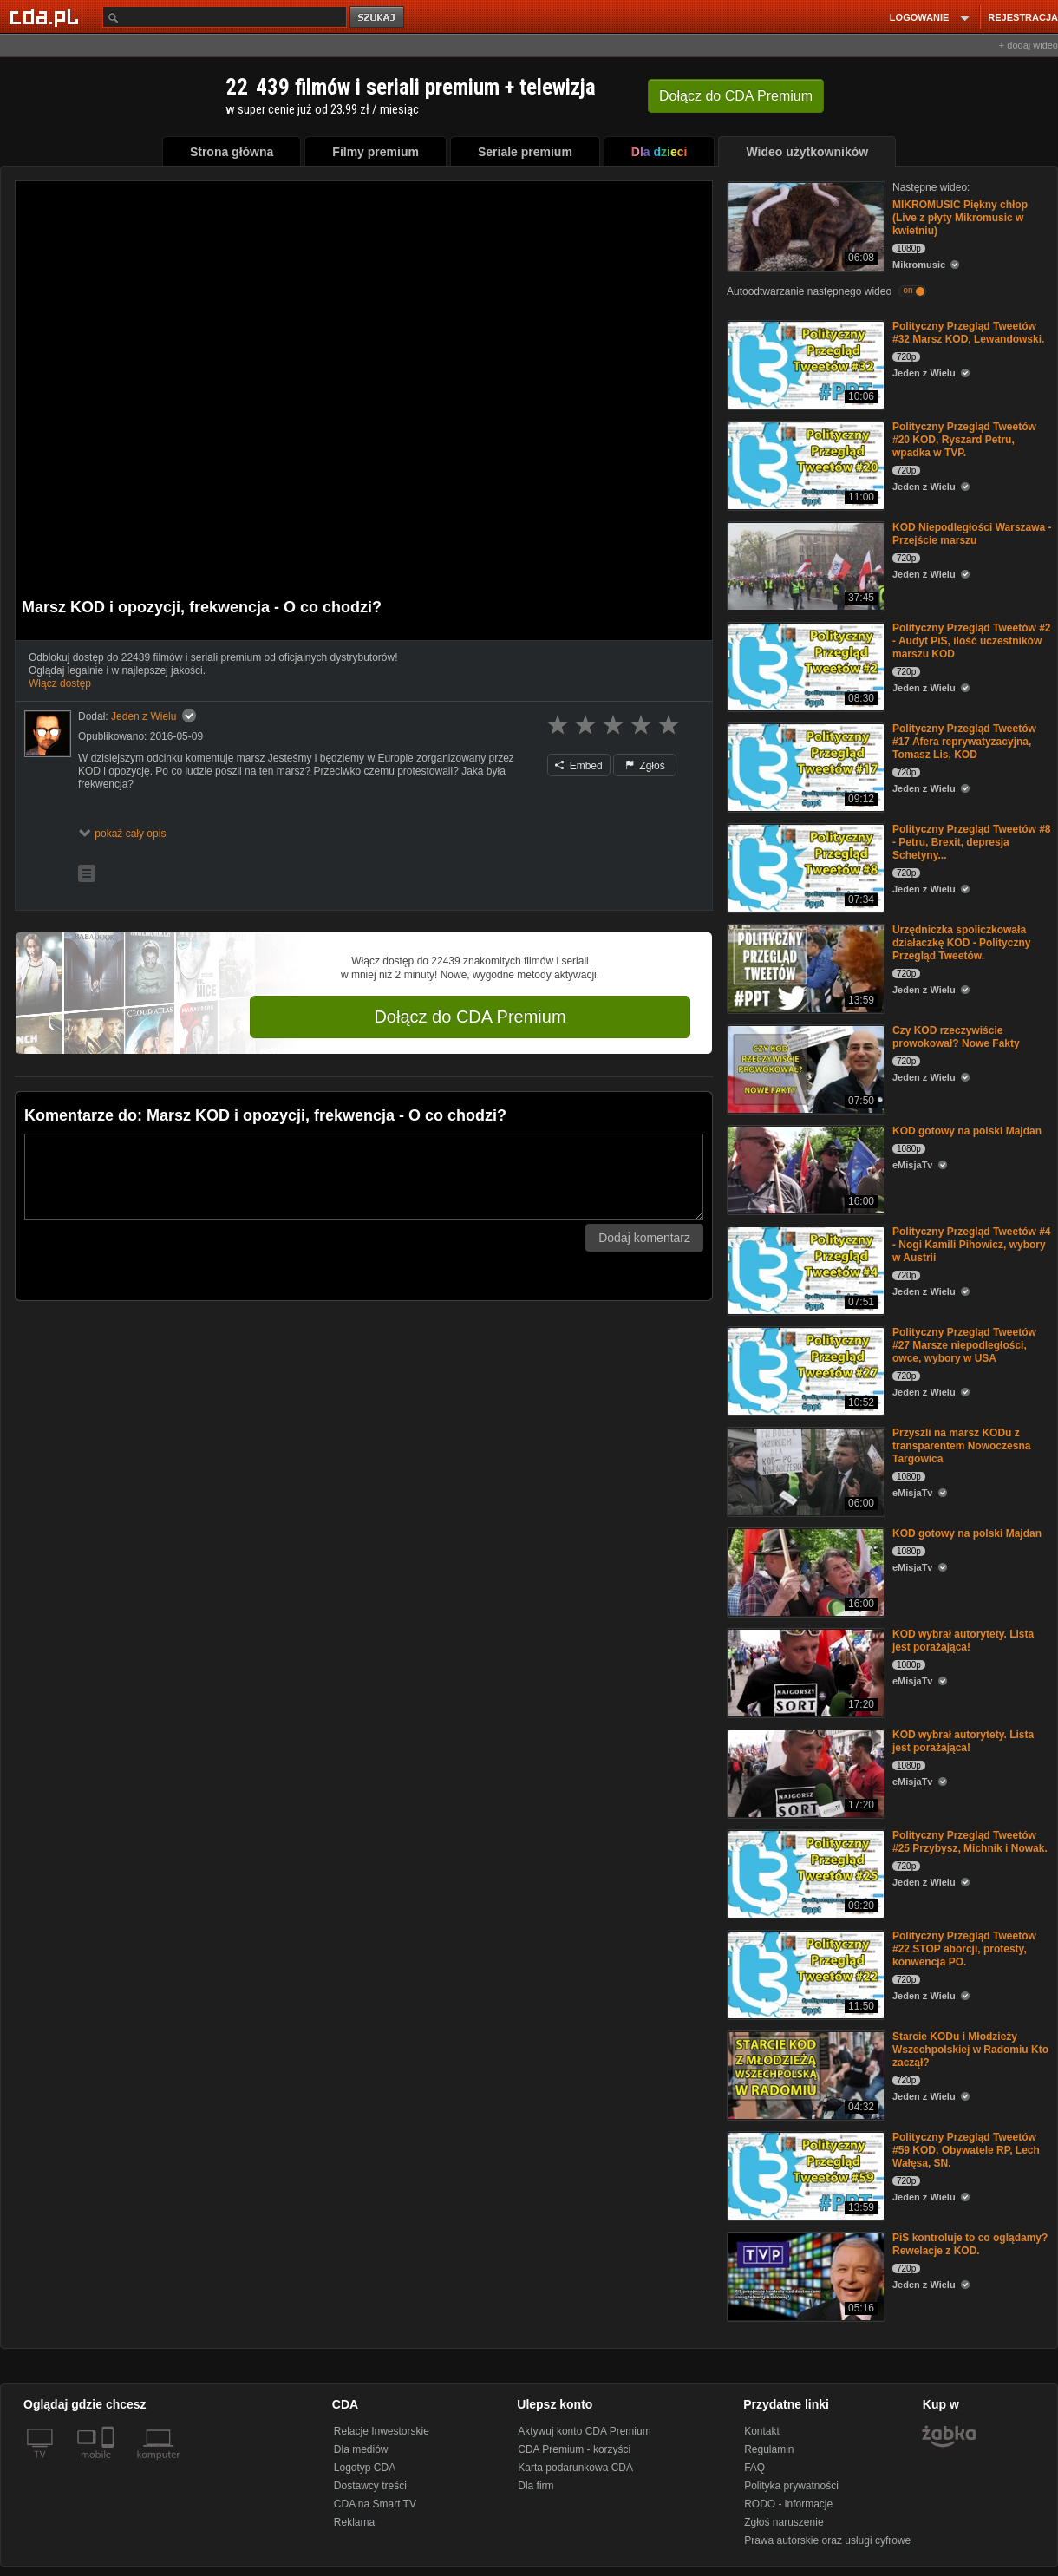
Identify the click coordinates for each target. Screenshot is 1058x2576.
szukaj (378, 17)
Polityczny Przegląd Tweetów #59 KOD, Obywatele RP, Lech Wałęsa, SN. (966, 2150)
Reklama (354, 2522)
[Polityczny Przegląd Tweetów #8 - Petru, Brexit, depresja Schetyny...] (804, 867)
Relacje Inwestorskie (381, 2431)
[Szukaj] (224, 17)
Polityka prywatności (791, 2486)
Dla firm (535, 2486)
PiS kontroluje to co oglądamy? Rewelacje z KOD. (970, 2244)
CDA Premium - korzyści (574, 2449)
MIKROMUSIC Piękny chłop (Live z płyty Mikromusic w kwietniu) (960, 218)
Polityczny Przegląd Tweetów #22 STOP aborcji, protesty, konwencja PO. (964, 1949)
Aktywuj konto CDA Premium (584, 2431)
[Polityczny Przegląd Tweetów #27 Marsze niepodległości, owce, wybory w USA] (804, 1370)
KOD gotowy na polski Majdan (967, 1131)
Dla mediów (361, 2449)
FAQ (754, 2468)
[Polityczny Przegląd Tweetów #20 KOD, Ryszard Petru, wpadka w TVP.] (804, 464)
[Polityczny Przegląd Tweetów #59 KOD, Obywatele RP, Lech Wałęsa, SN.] (804, 2175)
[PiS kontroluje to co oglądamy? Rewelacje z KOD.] (804, 2275)
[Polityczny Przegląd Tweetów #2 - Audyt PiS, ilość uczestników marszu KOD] (804, 665)
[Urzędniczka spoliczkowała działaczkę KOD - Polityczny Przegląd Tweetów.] (804, 967)
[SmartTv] (109, 2465)
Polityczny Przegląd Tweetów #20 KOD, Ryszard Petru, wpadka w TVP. (964, 440)
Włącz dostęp (60, 683)
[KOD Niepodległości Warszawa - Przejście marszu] (804, 565)
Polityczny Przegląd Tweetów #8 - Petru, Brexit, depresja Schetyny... (971, 842)
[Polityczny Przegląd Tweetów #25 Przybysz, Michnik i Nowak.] (804, 1873)
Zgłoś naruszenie (783, 2522)
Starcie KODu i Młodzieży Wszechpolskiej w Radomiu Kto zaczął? (970, 2049)
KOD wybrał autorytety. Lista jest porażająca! (963, 1640)
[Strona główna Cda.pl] (47, 16)
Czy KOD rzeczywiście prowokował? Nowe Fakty (956, 1036)
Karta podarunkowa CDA (575, 2468)
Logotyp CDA (364, 2468)
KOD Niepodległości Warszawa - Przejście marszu (972, 533)
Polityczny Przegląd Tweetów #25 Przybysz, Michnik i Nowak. (970, 1841)
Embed (578, 766)
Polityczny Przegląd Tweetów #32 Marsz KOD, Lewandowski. (968, 332)
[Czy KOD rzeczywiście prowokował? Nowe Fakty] (804, 1068)
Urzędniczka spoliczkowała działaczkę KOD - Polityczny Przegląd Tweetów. (961, 943)
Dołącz (736, 95)
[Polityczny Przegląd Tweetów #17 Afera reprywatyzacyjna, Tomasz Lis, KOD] (804, 766)
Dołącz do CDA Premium (469, 1016)
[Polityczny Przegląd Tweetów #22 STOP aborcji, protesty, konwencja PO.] (804, 1973)
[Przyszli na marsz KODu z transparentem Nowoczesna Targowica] (804, 1470)
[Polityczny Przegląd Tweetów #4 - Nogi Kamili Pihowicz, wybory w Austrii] (804, 1269)
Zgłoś (645, 766)
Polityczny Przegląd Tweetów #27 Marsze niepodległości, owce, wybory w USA (964, 1345)
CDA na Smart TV (375, 2504)
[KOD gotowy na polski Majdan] (804, 1169)
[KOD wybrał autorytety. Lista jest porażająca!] (804, 1672)
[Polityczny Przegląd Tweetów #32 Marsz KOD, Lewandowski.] (804, 364)
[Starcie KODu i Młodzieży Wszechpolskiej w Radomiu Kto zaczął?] (804, 2074)
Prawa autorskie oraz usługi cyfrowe (827, 2540)
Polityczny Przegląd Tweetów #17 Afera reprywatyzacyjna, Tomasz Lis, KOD (964, 741)
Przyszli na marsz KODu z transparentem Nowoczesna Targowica (961, 1446)
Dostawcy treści (370, 2486)
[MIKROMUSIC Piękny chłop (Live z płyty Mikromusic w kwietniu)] (804, 225)
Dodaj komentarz (644, 1238)
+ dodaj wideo (1028, 45)
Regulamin (769, 2449)
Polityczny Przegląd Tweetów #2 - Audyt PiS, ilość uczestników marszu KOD (971, 641)
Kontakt (762, 2431)
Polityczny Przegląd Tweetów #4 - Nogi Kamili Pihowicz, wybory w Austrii (971, 1245)
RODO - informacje (788, 2504)
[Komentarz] (363, 1177)
